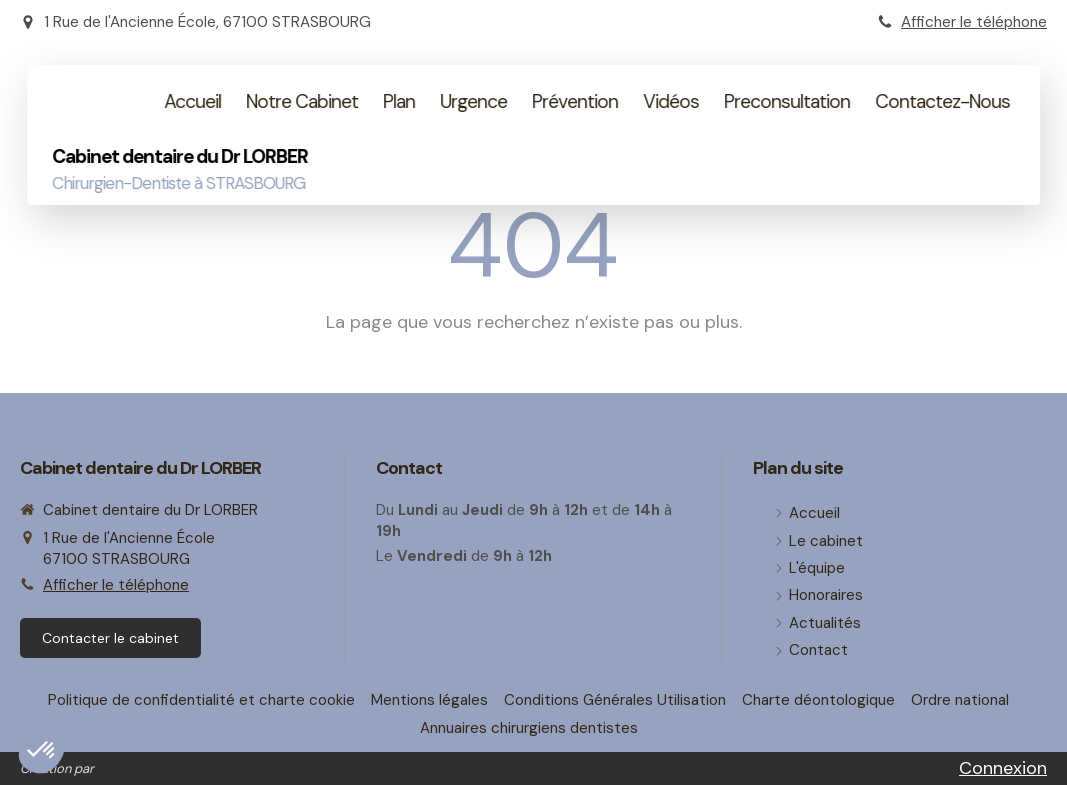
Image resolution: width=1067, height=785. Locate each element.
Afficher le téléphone (974, 22)
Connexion (1003, 768)
